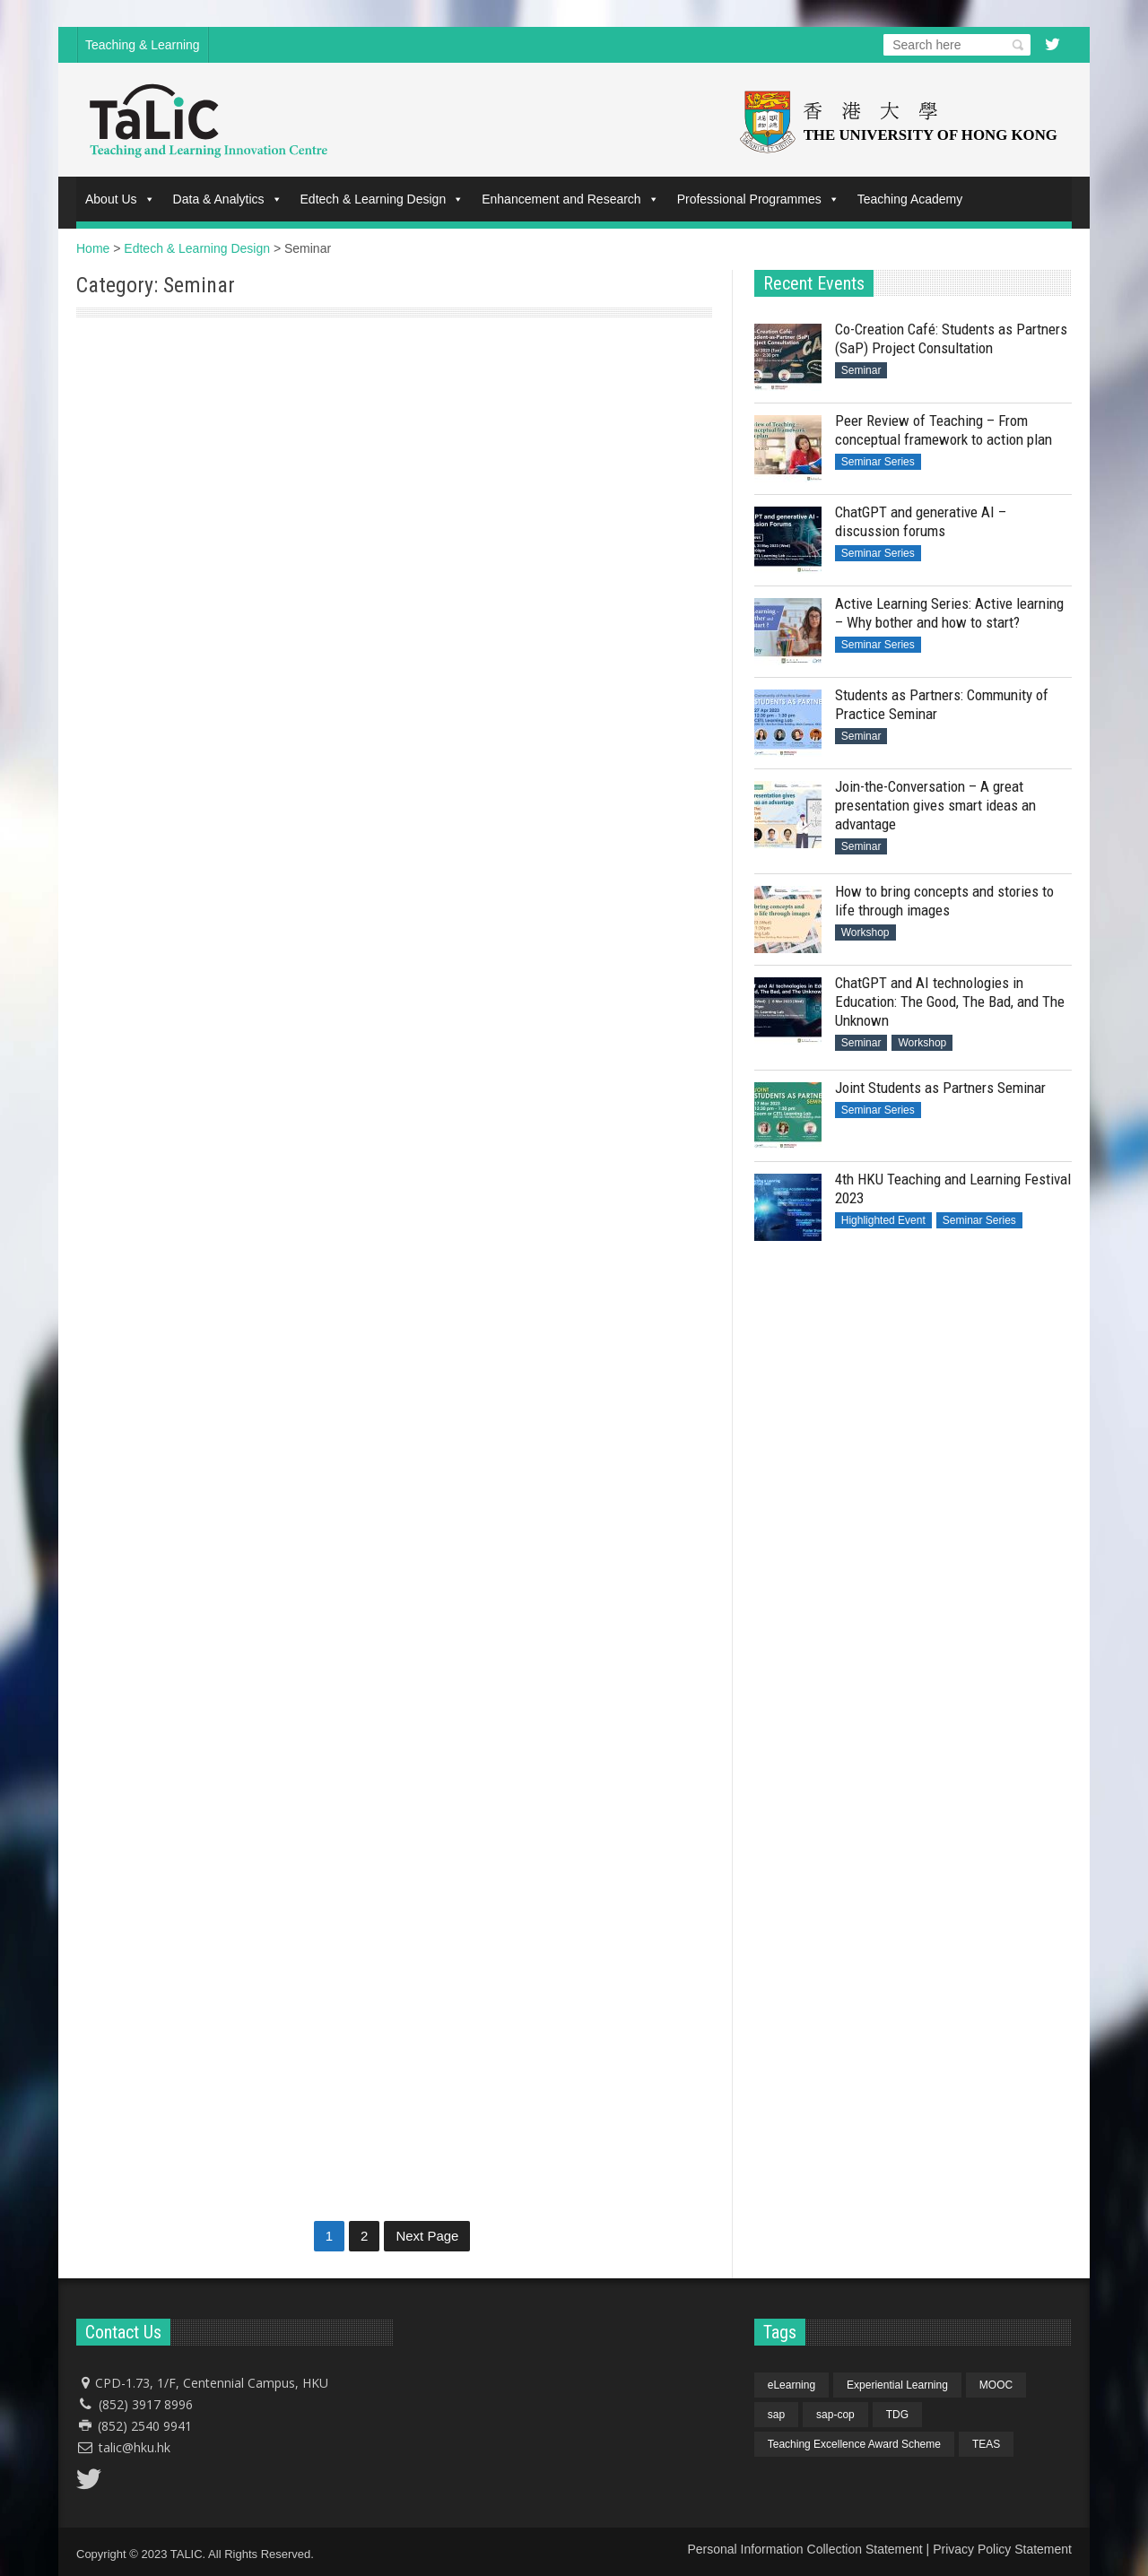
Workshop (865, 932)
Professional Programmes (758, 199)
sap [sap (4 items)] (776, 2414)
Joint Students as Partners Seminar (940, 1088)
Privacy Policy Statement (1002, 2549)
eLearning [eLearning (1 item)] (791, 2385)
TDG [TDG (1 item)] (897, 2414)
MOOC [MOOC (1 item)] (996, 2385)
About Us (120, 199)
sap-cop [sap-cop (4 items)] (835, 2414)
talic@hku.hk (134, 2447)
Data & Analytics (228, 199)
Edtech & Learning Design (382, 199)
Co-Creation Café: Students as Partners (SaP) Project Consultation (220, 563)
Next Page (427, 2235)
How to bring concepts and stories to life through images (944, 900)
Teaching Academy (910, 199)
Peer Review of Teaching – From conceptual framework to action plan (943, 430)
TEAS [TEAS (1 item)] (986, 2444)
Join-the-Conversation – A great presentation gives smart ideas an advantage (935, 805)
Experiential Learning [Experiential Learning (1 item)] (897, 2385)
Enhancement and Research (570, 199)
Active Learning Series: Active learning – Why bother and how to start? (949, 612)
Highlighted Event (883, 1220)
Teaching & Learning (142, 45)
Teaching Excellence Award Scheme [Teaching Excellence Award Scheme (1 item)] (854, 2444)
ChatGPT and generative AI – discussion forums (920, 521)
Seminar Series (878, 461)
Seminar (102, 347)
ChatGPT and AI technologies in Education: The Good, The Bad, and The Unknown (950, 1001)
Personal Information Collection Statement (804, 2549)
